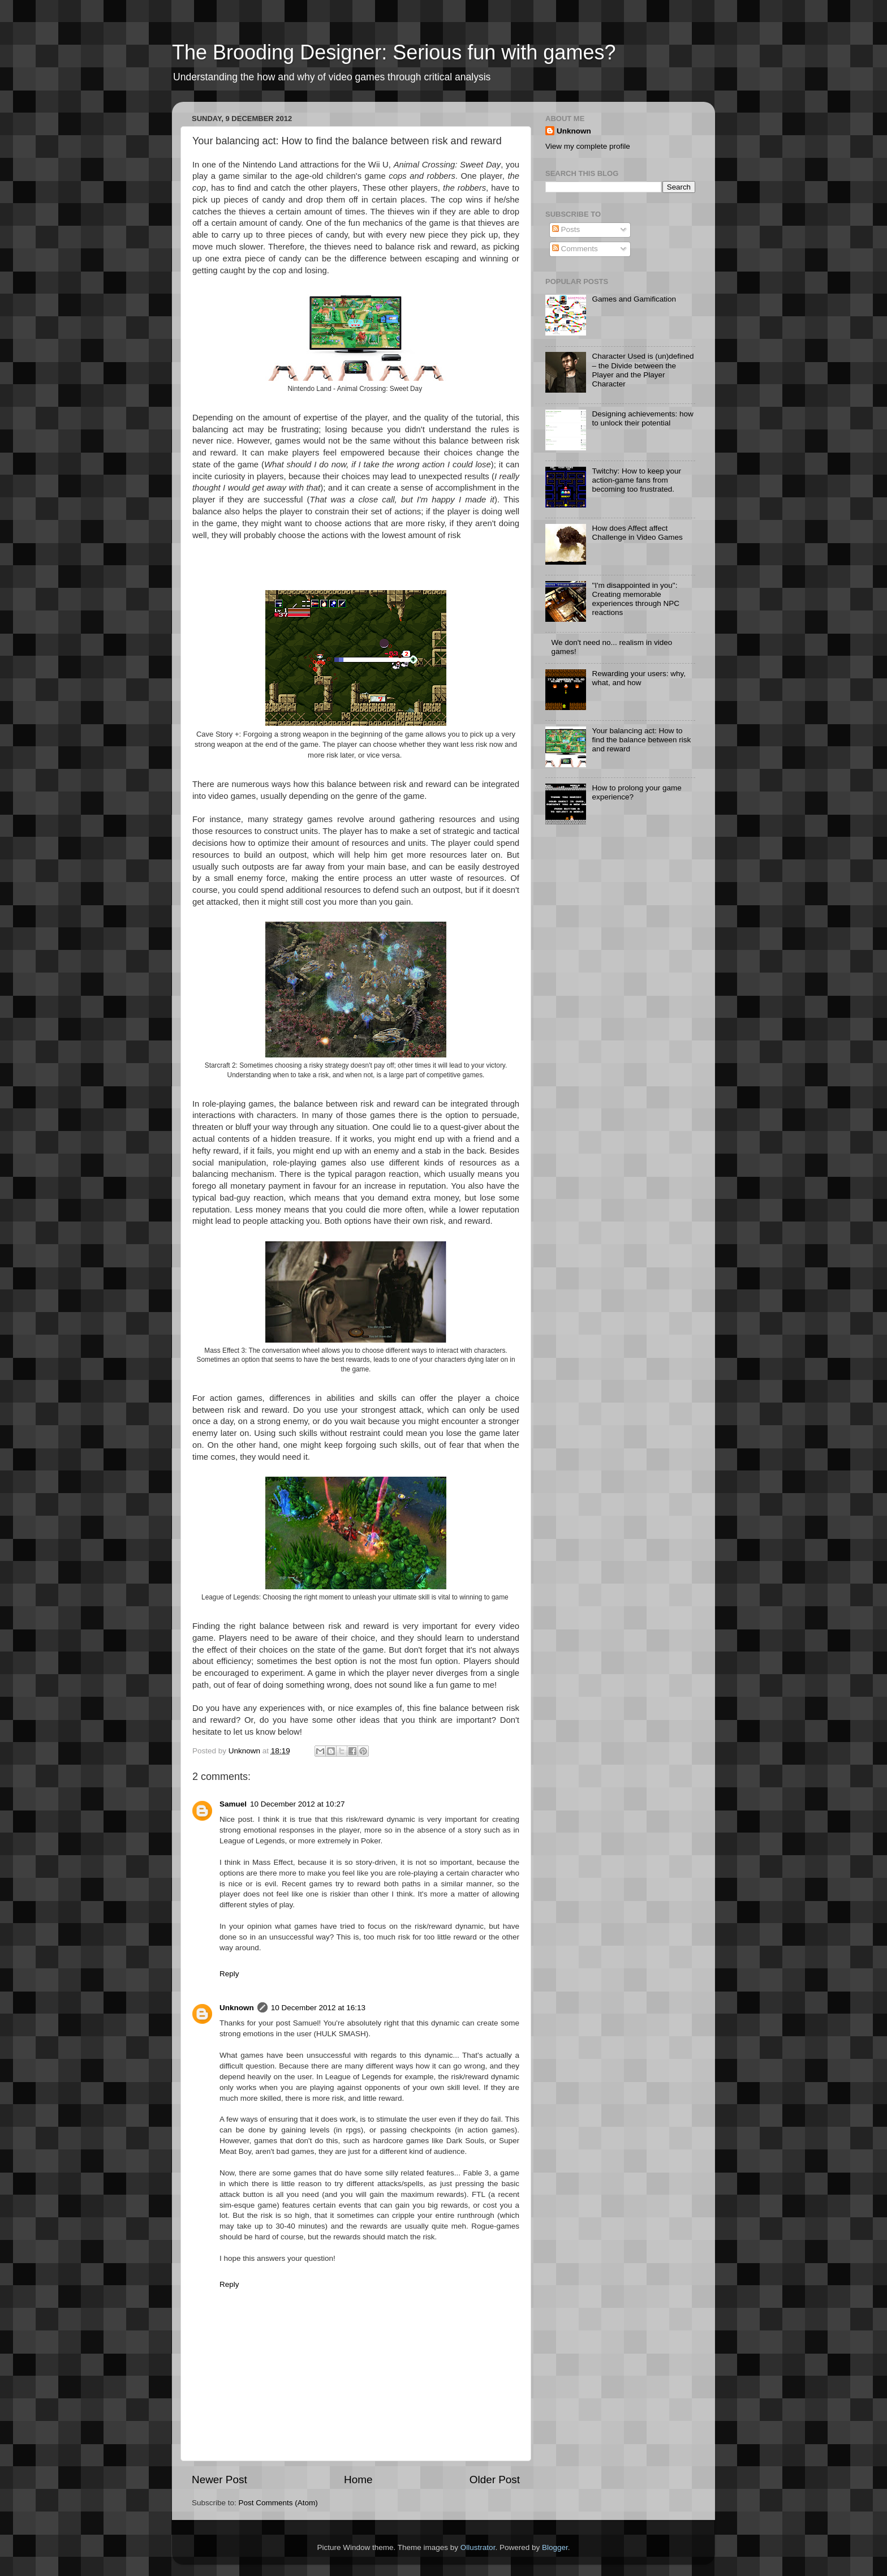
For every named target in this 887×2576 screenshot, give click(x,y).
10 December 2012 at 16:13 (318, 2007)
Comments (575, 248)
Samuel (233, 1804)
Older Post (495, 2479)
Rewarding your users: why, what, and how (639, 678)
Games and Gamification (634, 299)
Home (358, 2479)
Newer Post (219, 2479)
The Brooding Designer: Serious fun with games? (393, 52)
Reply (229, 1973)
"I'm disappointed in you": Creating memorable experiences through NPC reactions (635, 599)
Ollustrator (478, 2547)
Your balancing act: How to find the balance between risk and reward (641, 739)
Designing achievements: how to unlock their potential (642, 418)
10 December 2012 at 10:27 (297, 1804)
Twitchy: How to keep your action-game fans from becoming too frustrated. (636, 480)
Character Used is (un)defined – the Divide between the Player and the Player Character (643, 370)
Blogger (555, 2547)
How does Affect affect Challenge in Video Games (637, 532)
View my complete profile (587, 146)
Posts (566, 229)
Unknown (236, 2007)
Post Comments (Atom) (278, 2502)
